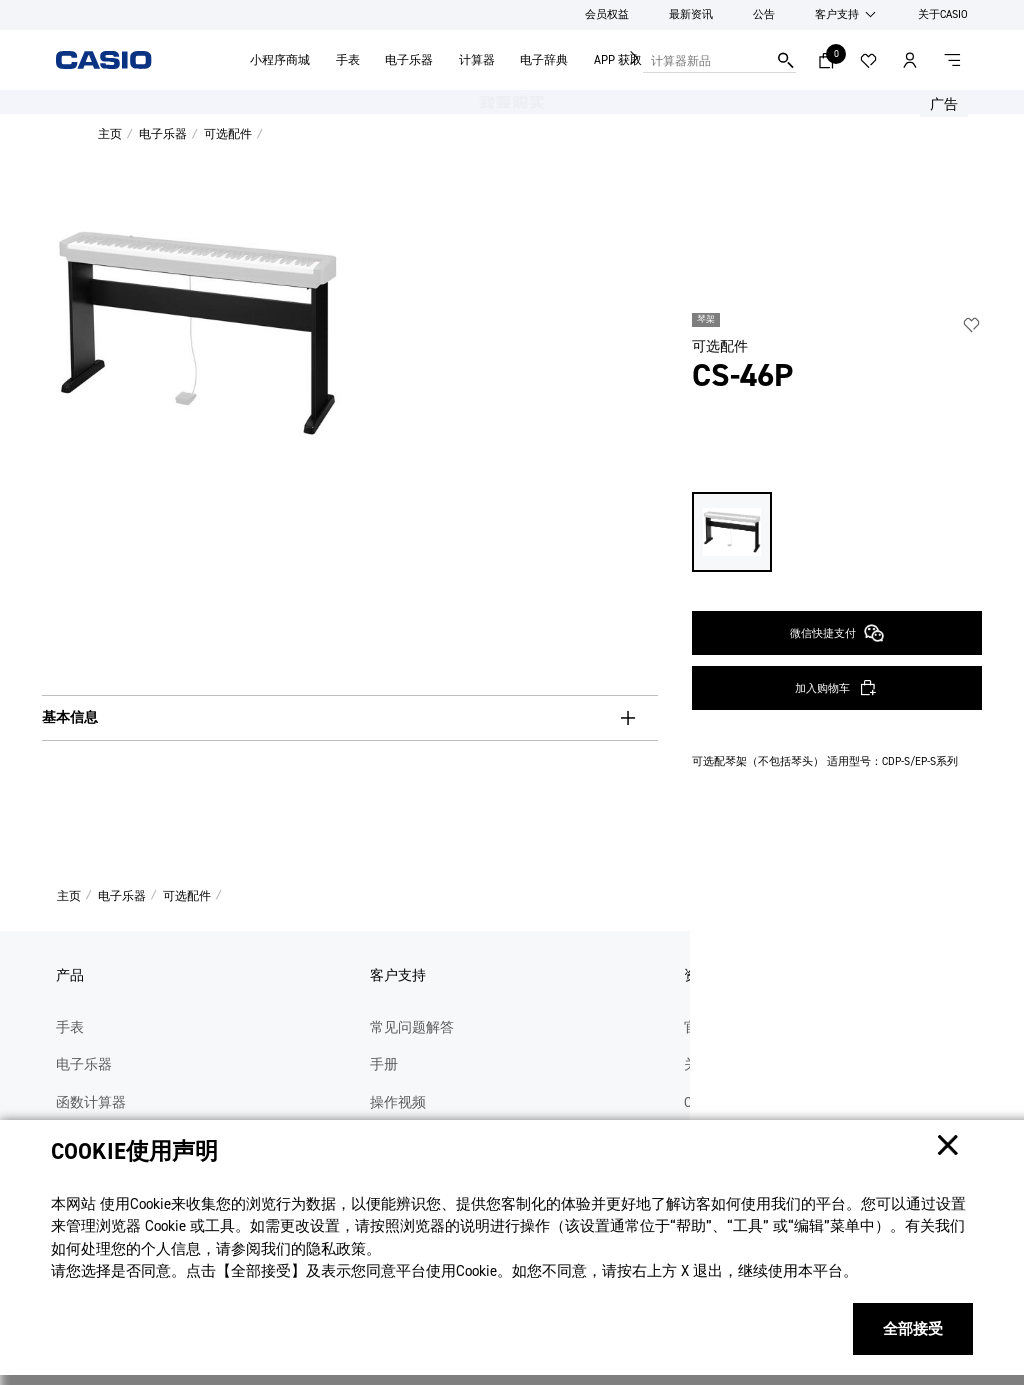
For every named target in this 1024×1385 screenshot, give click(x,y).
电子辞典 (544, 60)
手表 (348, 60)
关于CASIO (943, 14)
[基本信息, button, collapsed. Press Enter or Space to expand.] (350, 718)
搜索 (786, 60)
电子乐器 (409, 60)
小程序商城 (280, 60)
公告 (764, 14)
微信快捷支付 (837, 479)
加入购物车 (822, 534)
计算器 (477, 60)
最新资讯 (691, 14)
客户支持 (837, 14)
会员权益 (607, 14)
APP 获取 (618, 60)
